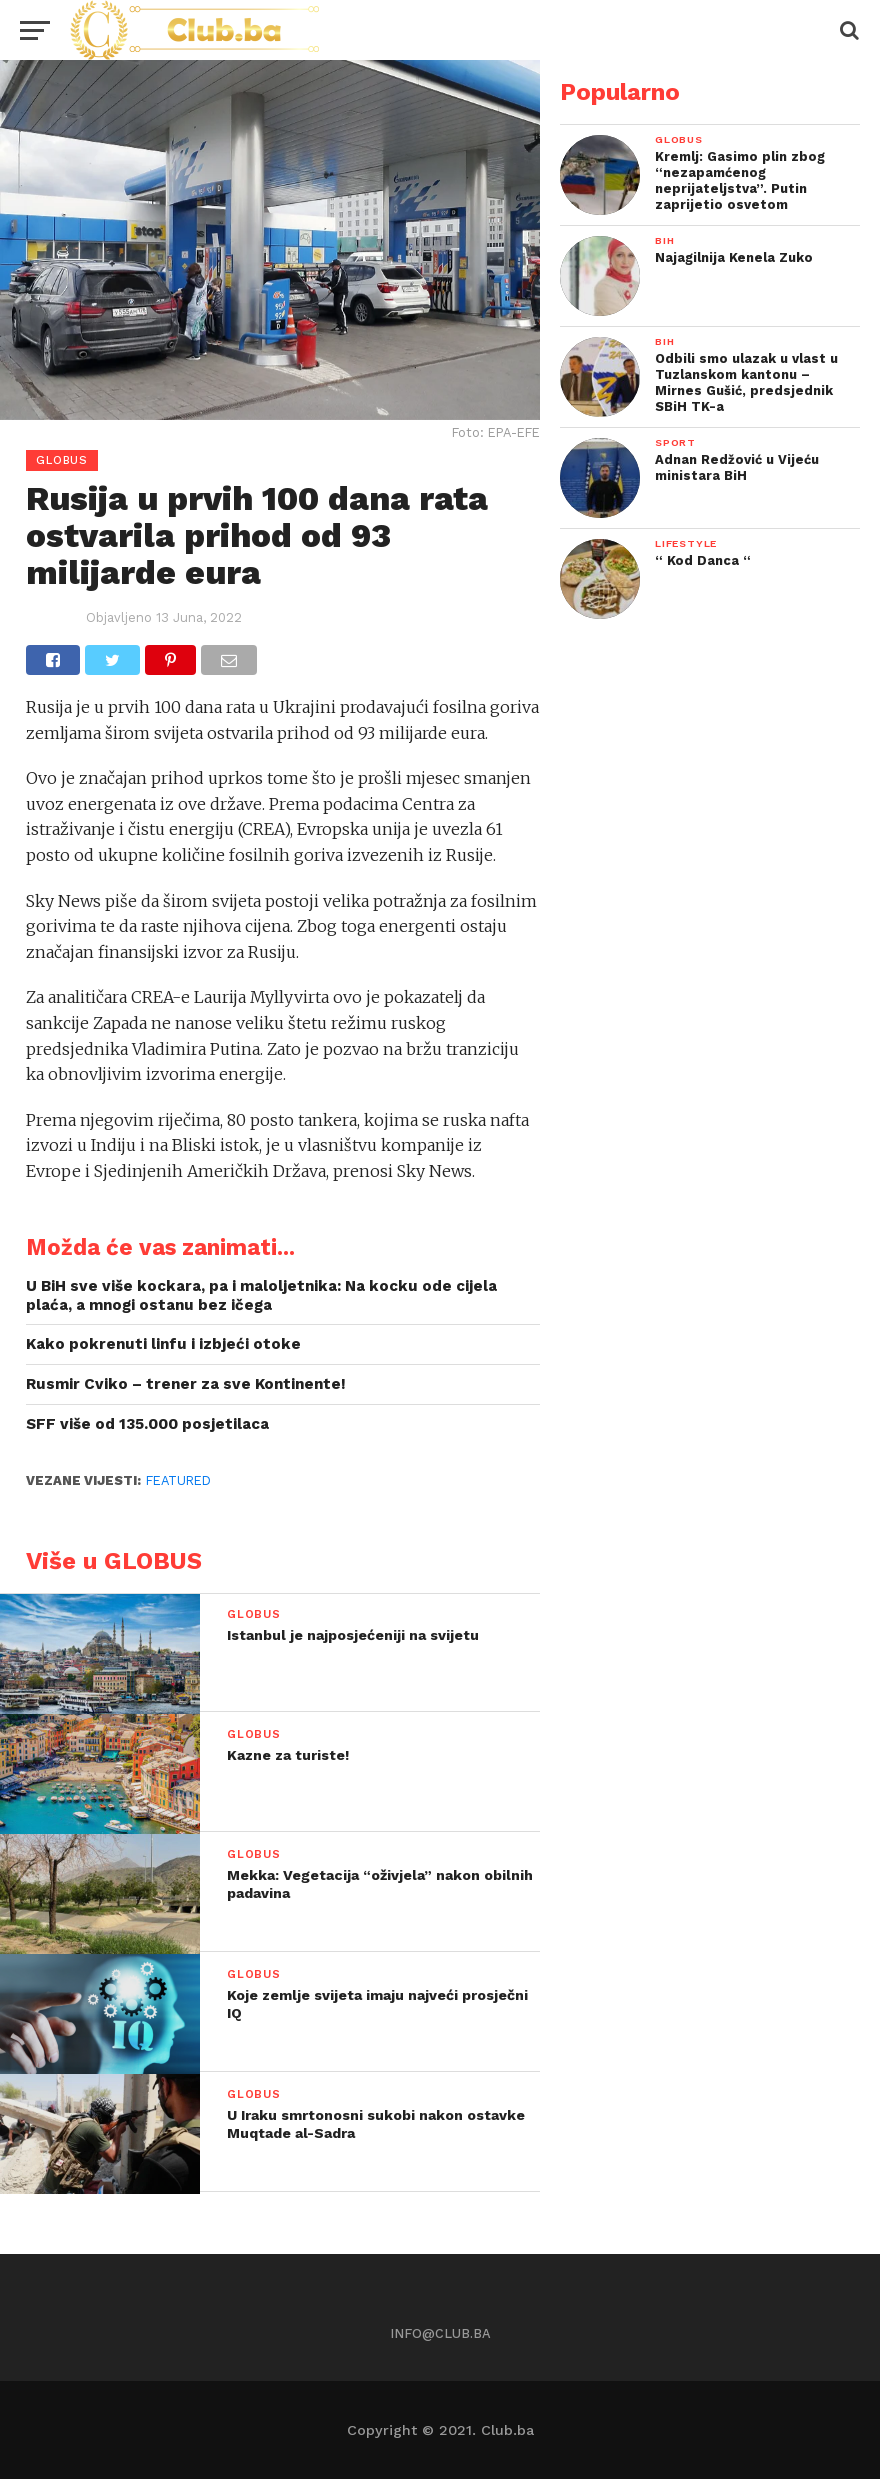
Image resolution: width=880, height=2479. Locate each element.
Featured (178, 1480)
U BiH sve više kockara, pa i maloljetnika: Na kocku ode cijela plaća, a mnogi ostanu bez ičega (261, 1295)
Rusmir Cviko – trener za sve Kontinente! (186, 1384)
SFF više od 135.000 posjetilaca (147, 1424)
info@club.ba (440, 2333)
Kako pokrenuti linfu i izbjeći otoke (163, 1344)
